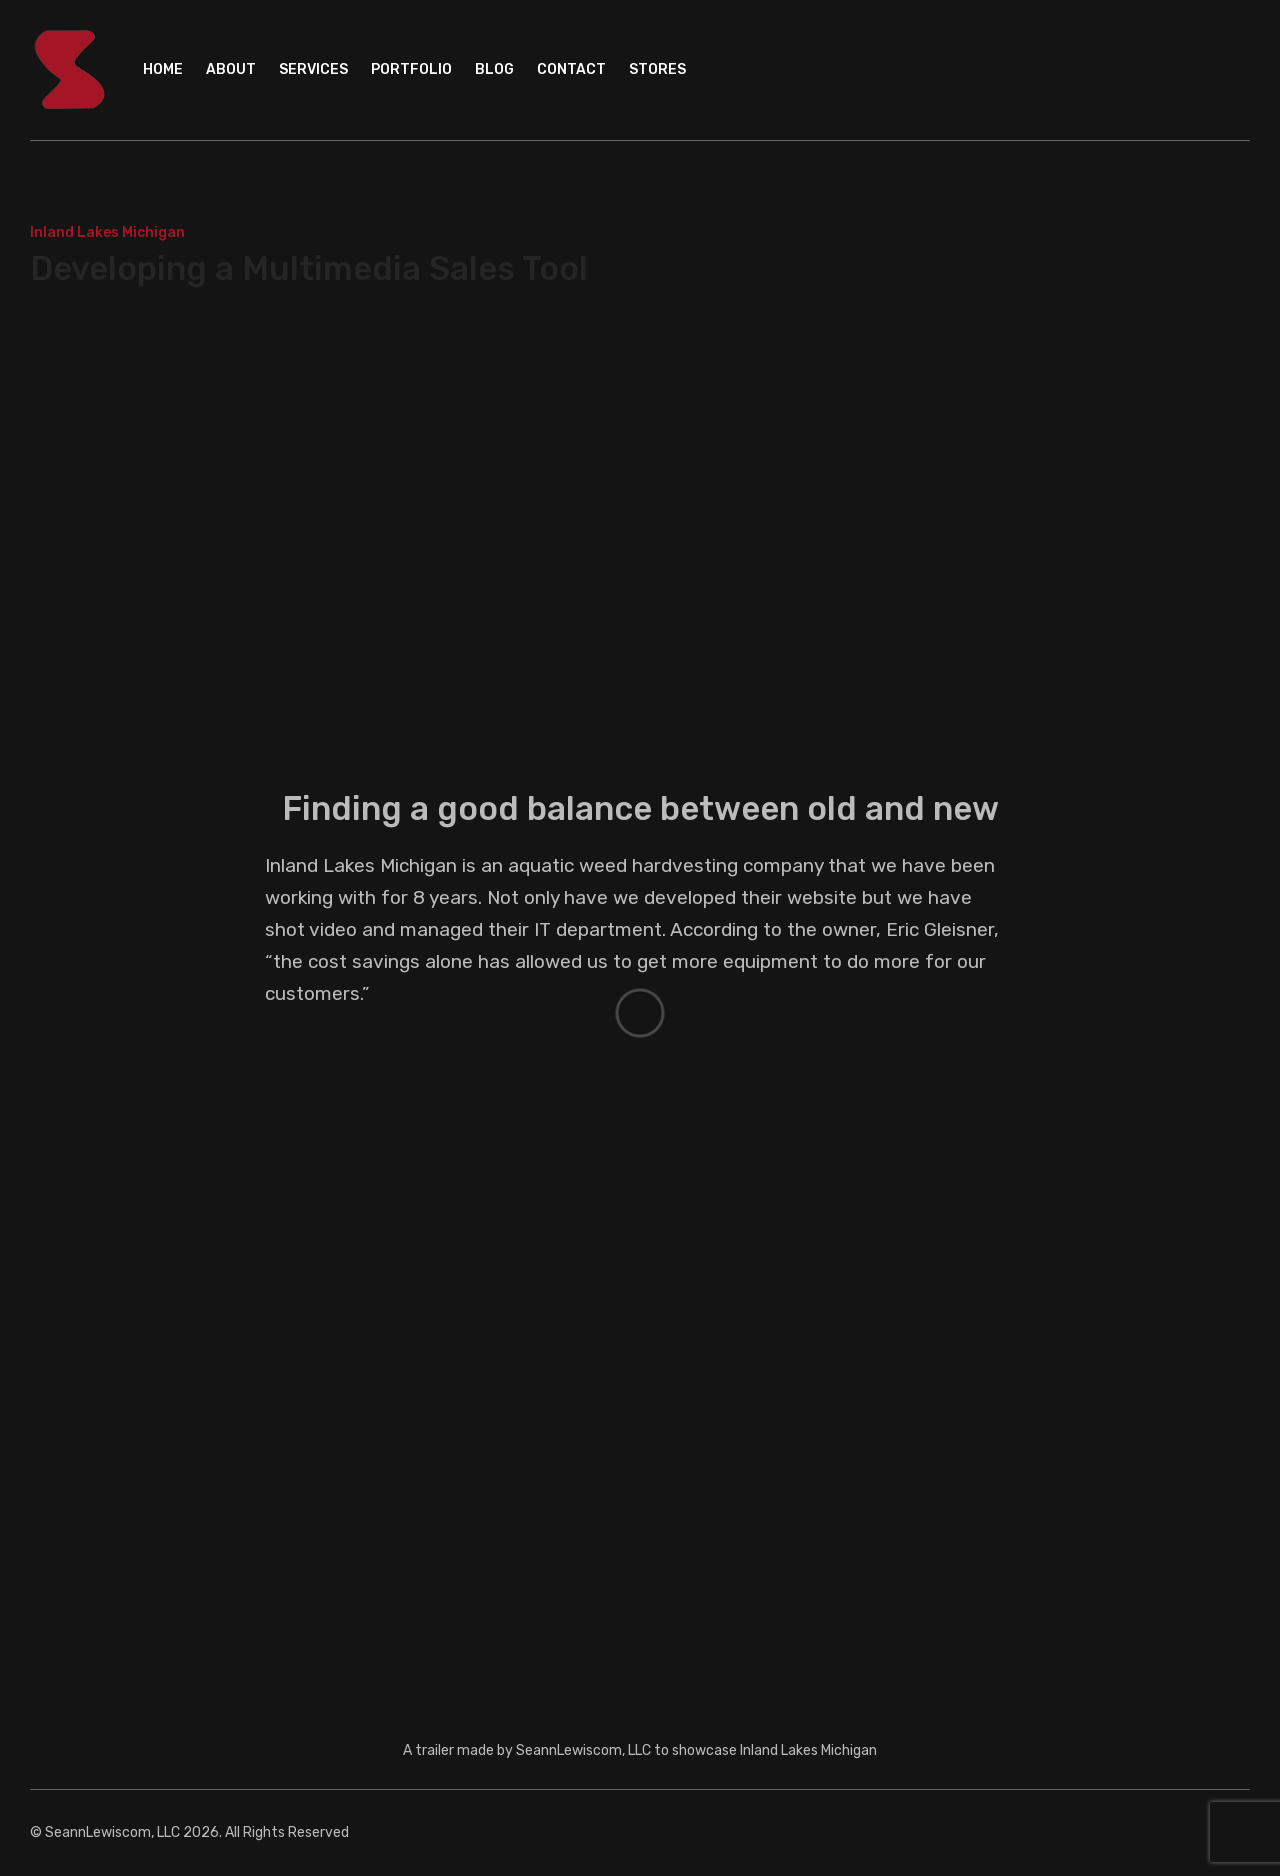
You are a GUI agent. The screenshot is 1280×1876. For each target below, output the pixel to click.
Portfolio (411, 69)
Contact (571, 69)
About (231, 69)
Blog (494, 69)
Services (313, 69)
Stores (657, 69)
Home (163, 69)
